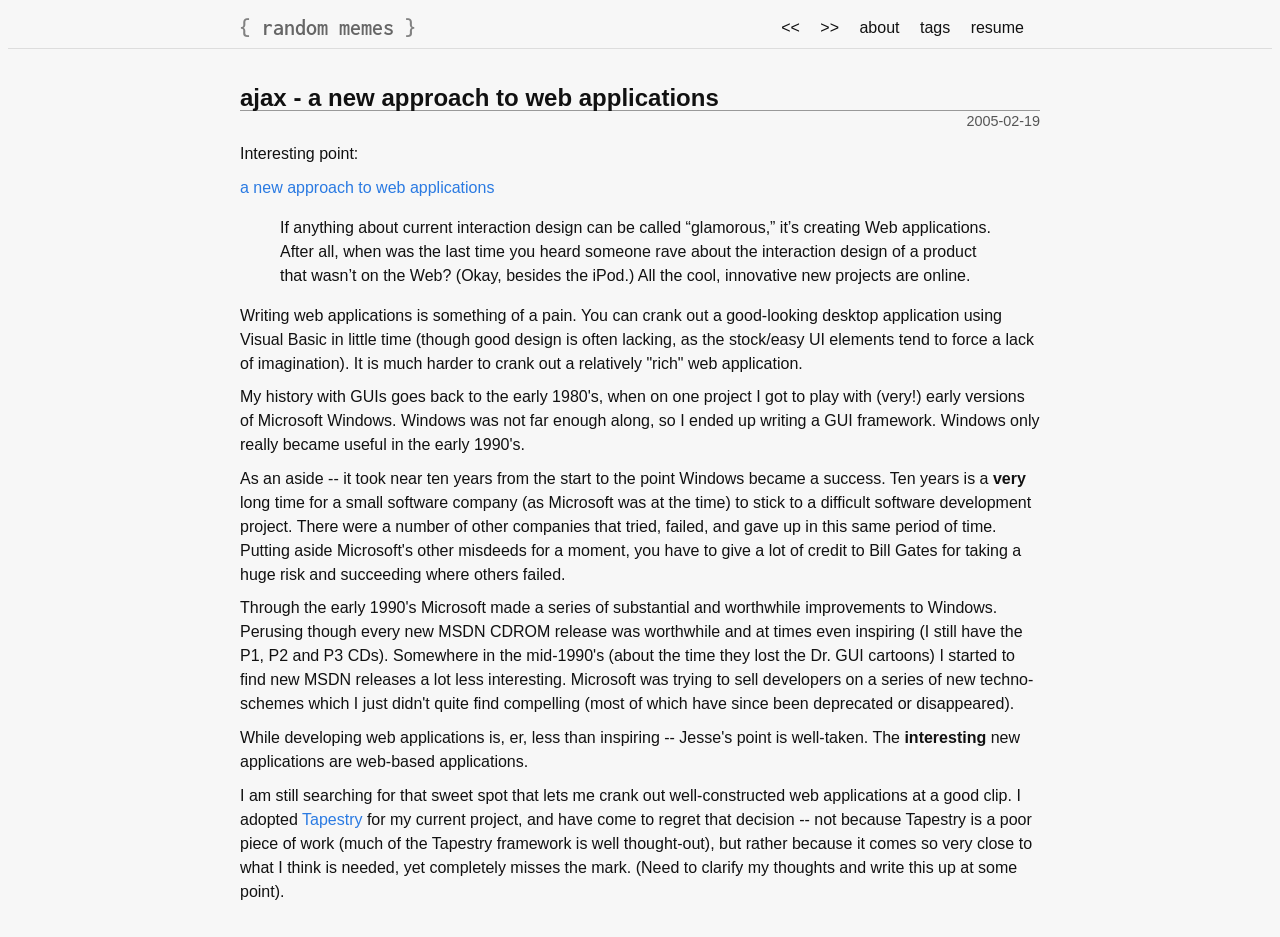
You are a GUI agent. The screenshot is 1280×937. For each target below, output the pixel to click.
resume (997, 27)
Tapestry (332, 819)
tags (935, 27)
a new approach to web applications (367, 187)
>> (829, 27)
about (879, 27)
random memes (328, 27)
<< (790, 27)
